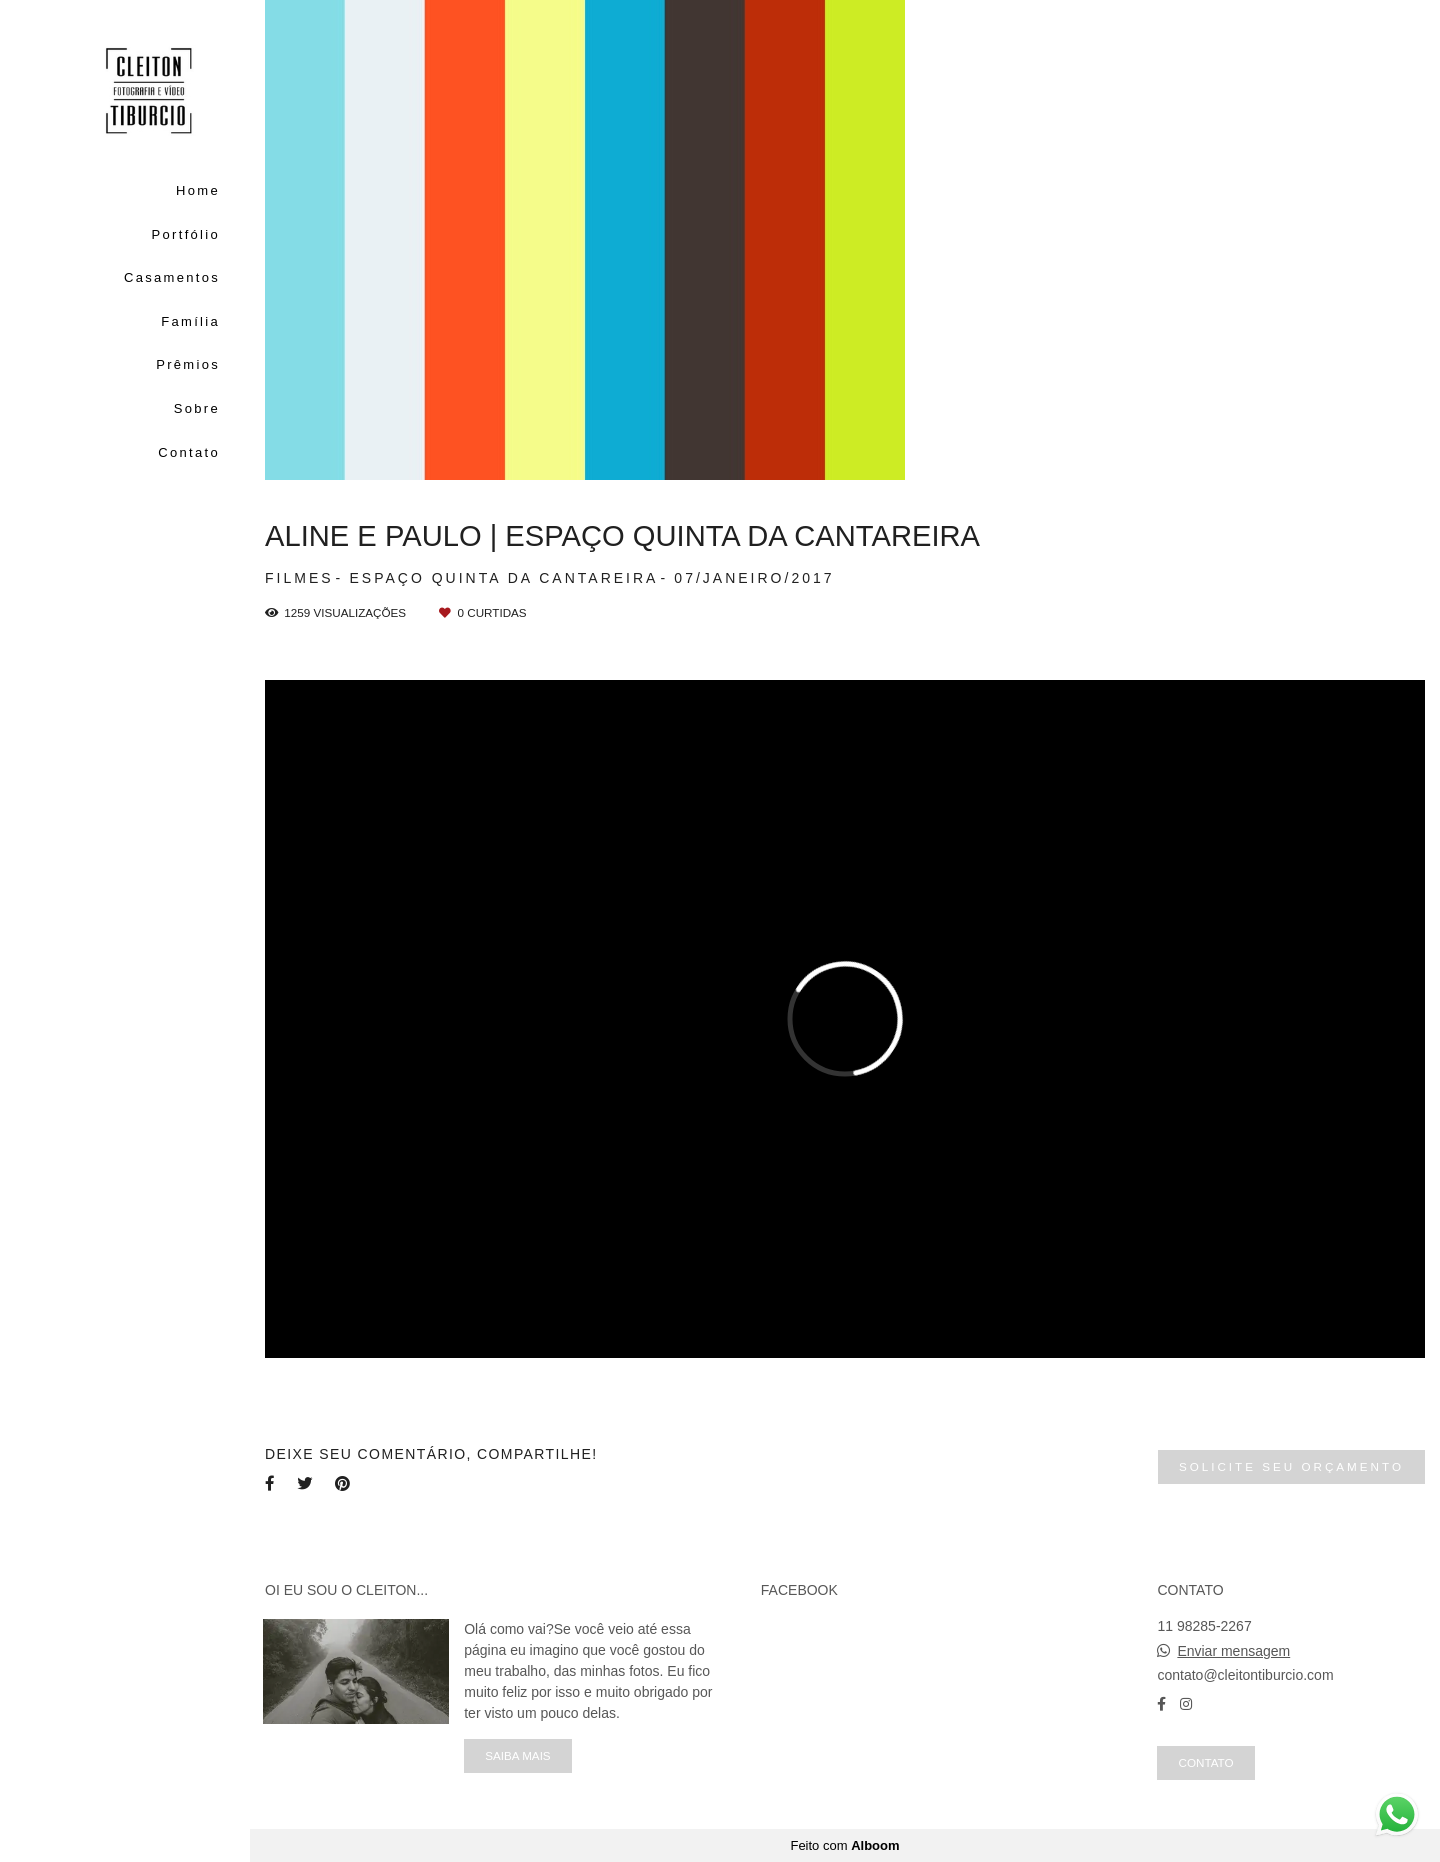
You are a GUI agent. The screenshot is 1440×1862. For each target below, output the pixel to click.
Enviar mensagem (1233, 1651)
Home (198, 190)
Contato (189, 452)
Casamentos (172, 277)
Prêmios (188, 364)
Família (190, 321)
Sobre (197, 408)
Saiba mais (517, 1755)
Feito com (844, 1845)
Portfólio (186, 234)
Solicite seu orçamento (1291, 1466)
